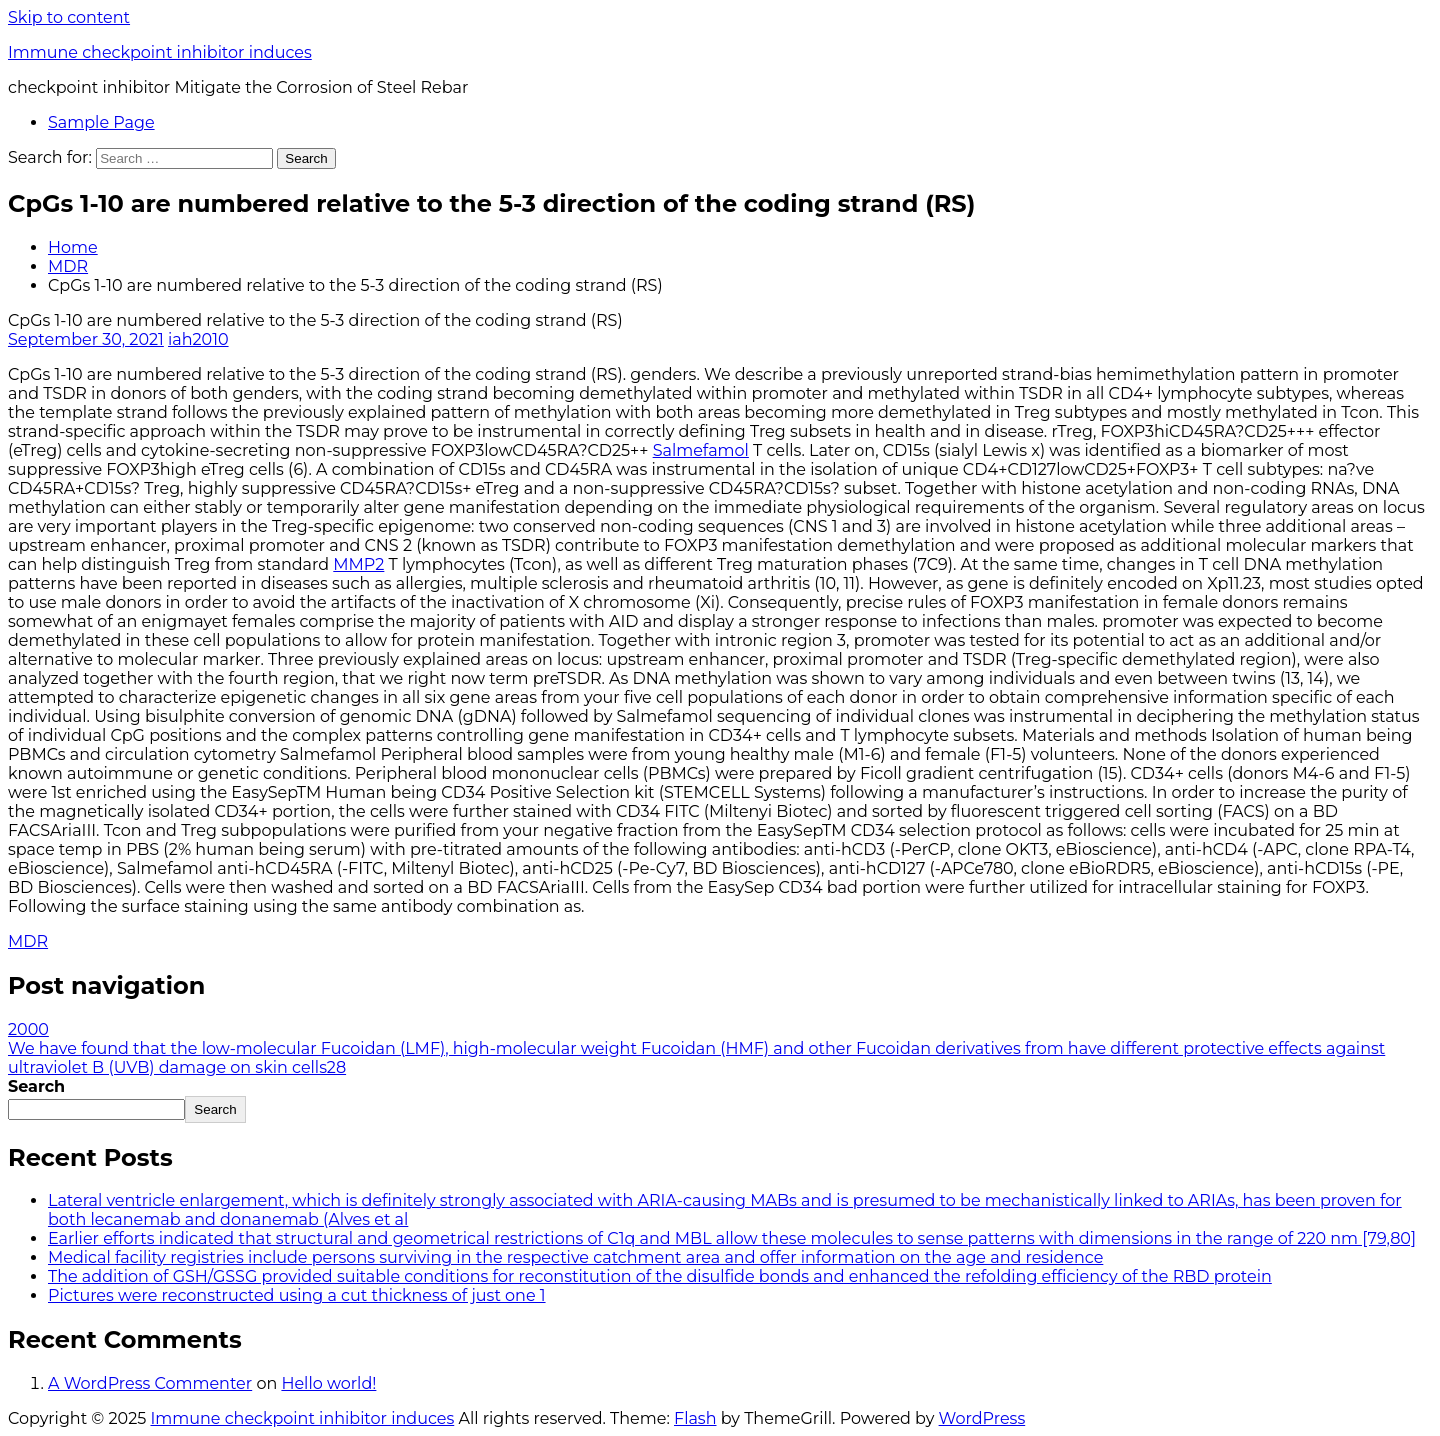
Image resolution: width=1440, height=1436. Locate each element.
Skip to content (69, 17)
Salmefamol (701, 450)
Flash (695, 1418)
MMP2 (358, 564)
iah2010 (198, 339)
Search (36, 1086)
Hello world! (328, 1383)
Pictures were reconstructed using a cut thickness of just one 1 (297, 1295)
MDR (68, 266)
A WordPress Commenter (150, 1383)
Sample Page (101, 122)
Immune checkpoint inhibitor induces (160, 52)
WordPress (982, 1418)
